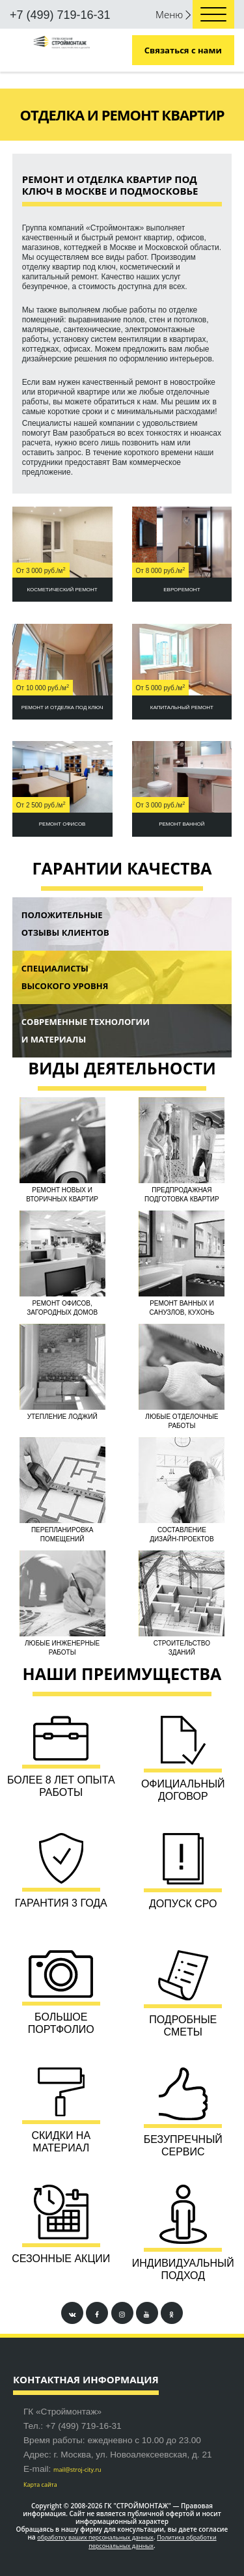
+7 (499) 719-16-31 (60, 14)
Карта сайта (40, 2484)
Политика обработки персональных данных (152, 2541)
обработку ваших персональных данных (95, 2537)
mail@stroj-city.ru (77, 2469)
